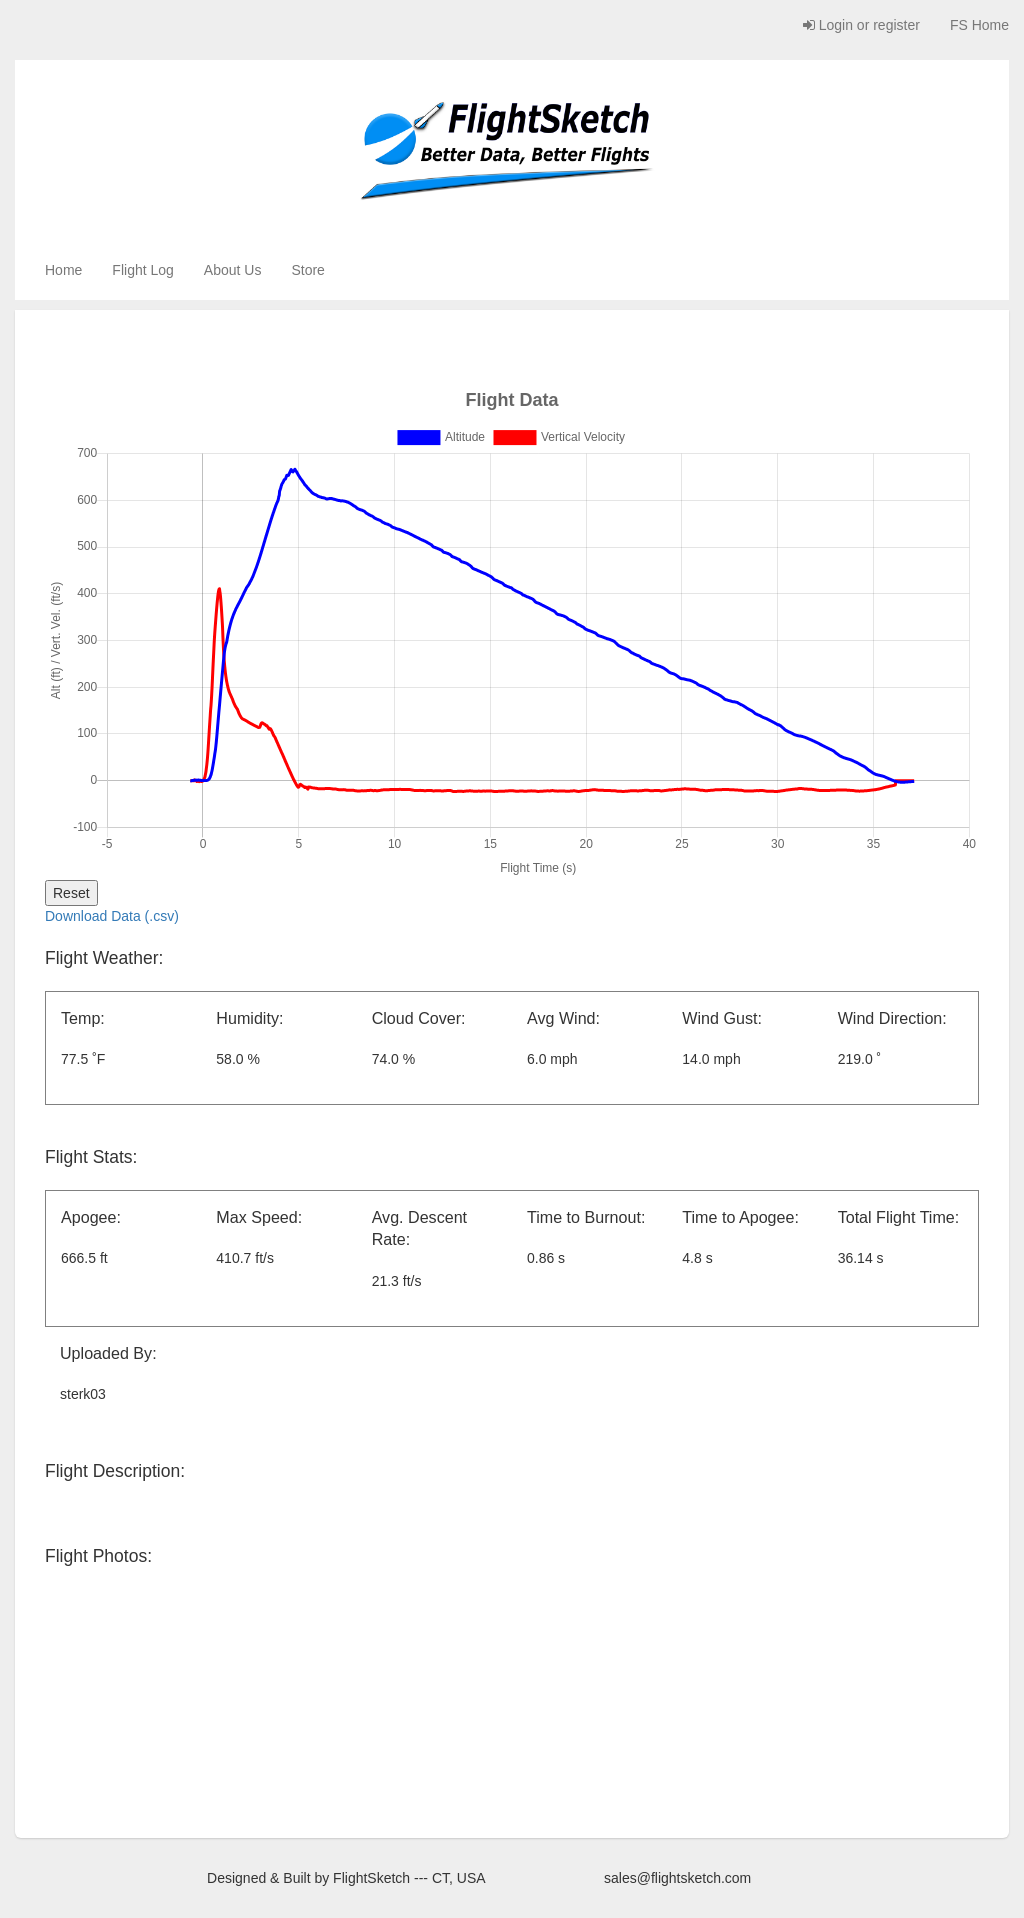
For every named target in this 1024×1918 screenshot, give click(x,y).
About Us (233, 270)
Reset (71, 893)
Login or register (861, 25)
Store (307, 270)
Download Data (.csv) (112, 916)
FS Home (979, 25)
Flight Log (142, 270)
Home (63, 270)
